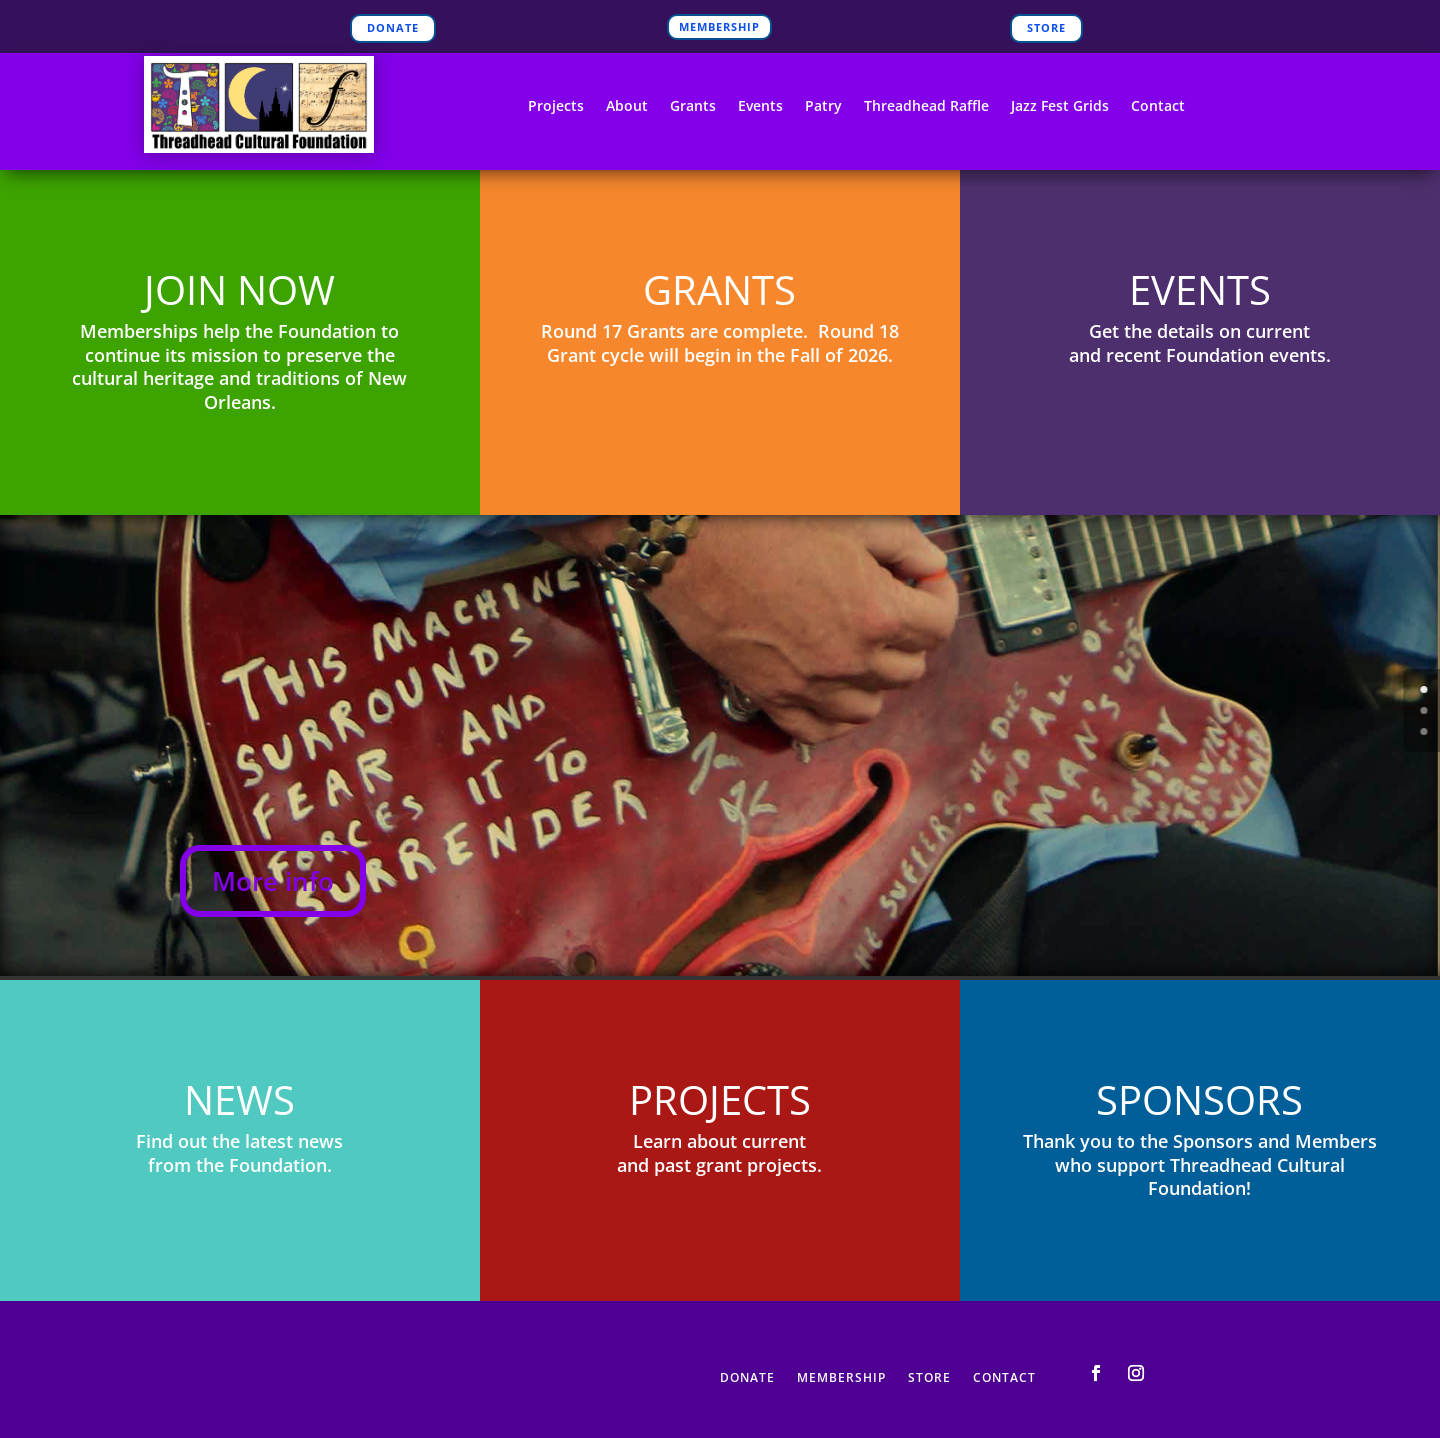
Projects (556, 107)
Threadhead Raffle (926, 107)
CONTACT (1004, 1378)
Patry (823, 107)
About (627, 107)
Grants (693, 107)
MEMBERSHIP (719, 26)
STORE (1046, 27)
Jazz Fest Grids (1060, 107)
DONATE (393, 27)
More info (273, 881)
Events (760, 107)
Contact (1158, 107)
